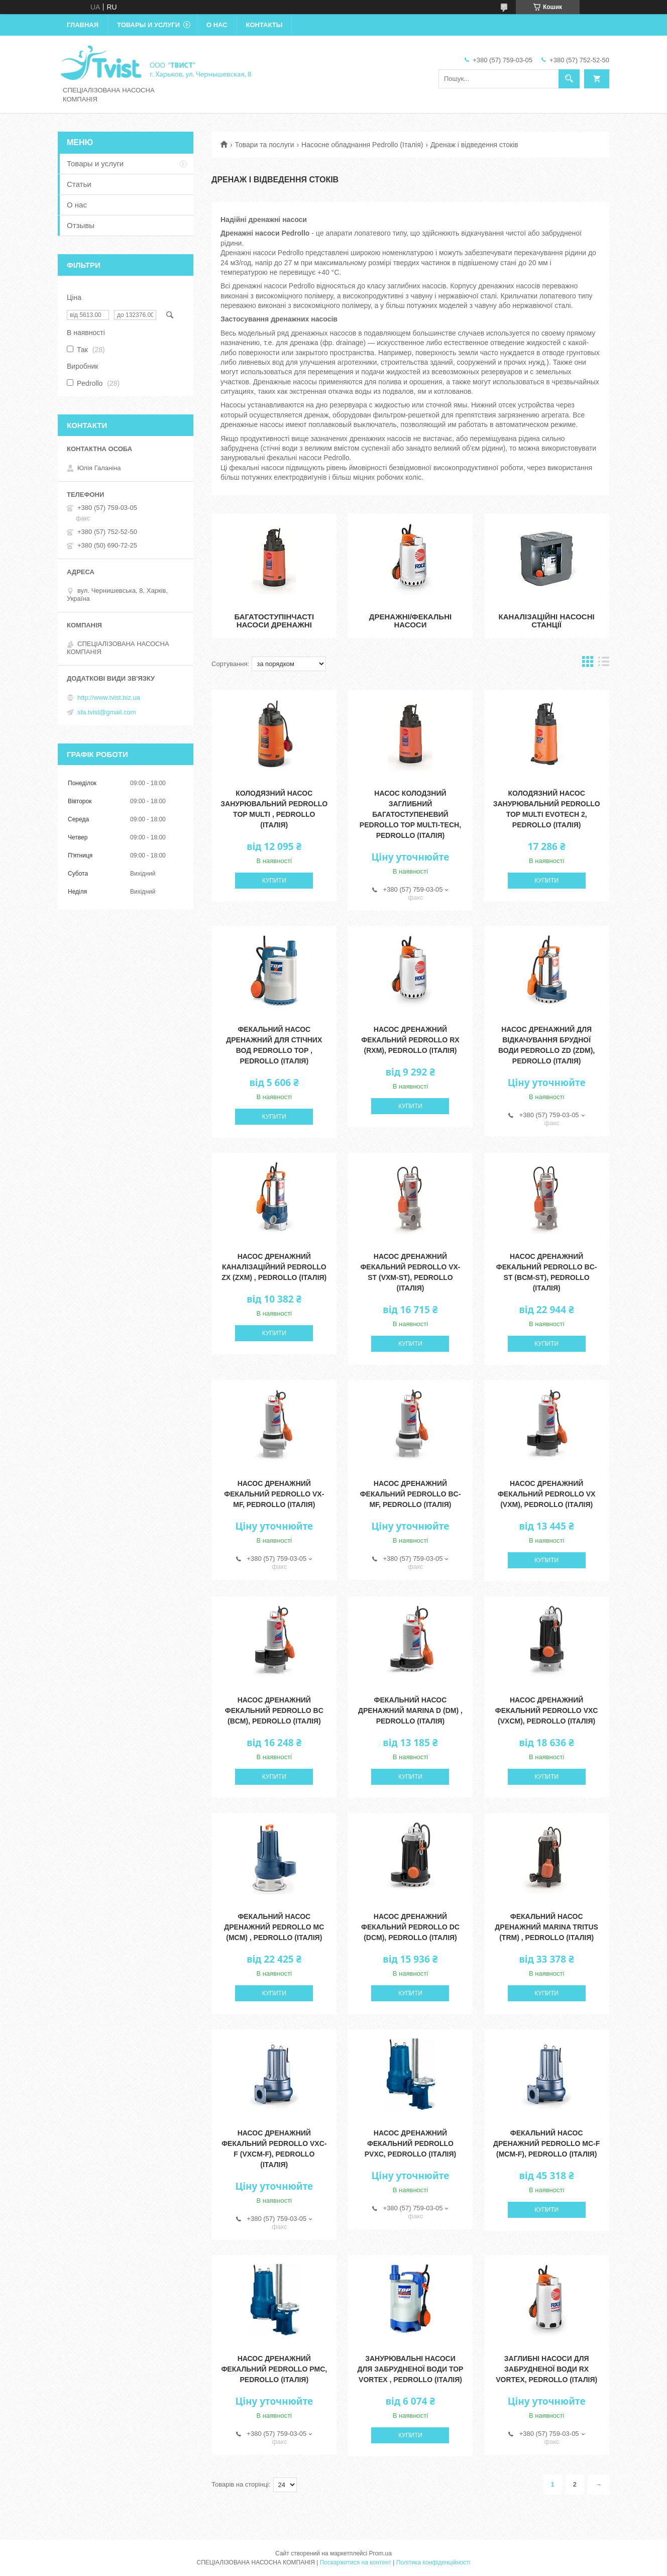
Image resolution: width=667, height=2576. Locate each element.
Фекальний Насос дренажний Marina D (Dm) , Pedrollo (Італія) (410, 1710)
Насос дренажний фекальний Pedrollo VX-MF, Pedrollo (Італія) (274, 1494)
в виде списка (603, 664)
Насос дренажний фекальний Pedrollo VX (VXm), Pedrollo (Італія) (546, 1494)
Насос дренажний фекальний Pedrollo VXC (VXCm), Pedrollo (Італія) (546, 1710)
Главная (82, 25)
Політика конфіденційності (433, 2562)
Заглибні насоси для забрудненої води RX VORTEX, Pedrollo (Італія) (546, 2369)
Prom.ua (380, 2553)
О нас (217, 25)
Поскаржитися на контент (355, 2562)
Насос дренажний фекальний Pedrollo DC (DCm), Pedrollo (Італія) (410, 1927)
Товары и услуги (148, 25)
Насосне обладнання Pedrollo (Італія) (362, 145)
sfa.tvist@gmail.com (106, 712)
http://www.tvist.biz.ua (108, 697)
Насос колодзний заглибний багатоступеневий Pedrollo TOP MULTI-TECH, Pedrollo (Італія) (410, 814)
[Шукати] (569, 78)
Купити (274, 880)
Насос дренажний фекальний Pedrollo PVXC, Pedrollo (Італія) (411, 2143)
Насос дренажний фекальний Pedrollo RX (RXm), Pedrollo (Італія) (410, 1039)
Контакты (264, 25)
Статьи (79, 184)
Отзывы (80, 225)
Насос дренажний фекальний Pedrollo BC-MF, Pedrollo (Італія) (410, 1494)
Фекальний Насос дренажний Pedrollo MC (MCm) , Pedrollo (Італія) (274, 1927)
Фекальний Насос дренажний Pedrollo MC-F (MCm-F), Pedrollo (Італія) (546, 2143)
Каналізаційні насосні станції (547, 620)
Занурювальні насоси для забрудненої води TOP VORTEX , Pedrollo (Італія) (411, 2369)
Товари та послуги (264, 145)
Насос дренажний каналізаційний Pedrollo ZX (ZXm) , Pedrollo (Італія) (273, 1266)
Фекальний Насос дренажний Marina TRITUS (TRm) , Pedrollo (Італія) (546, 1927)
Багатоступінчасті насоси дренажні (274, 620)
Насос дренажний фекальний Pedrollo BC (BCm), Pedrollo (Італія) (274, 1710)
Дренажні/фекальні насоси (410, 620)
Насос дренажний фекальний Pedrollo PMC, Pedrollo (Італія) (274, 2369)
